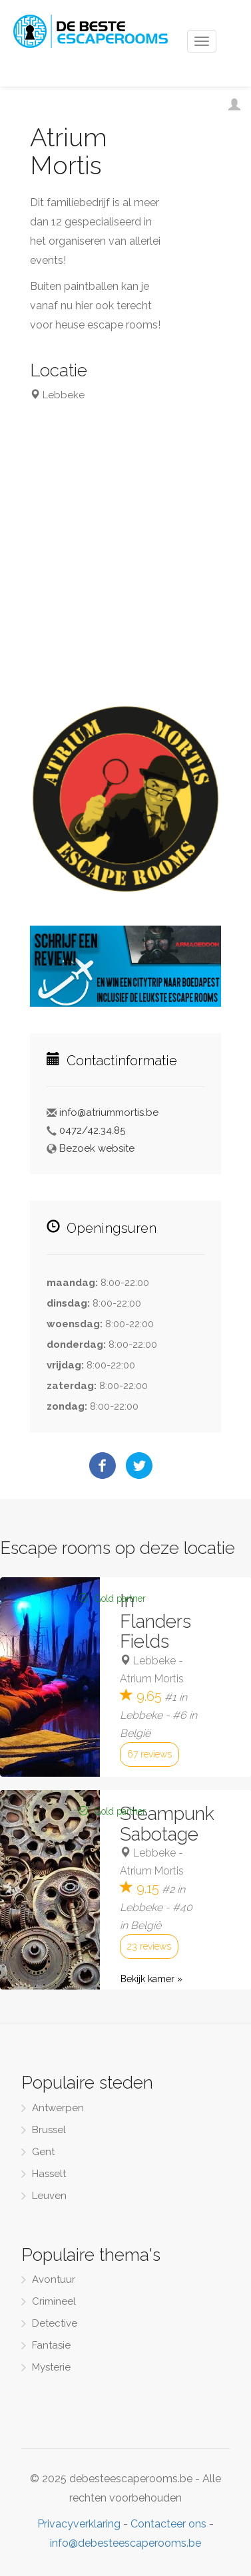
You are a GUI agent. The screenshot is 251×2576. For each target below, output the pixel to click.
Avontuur (53, 2279)
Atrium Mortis (152, 1678)
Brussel (49, 2130)
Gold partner (120, 1598)
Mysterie (51, 2367)
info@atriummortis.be (108, 1112)
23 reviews (149, 1946)
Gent (43, 2152)
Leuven (49, 2196)
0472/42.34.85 (92, 1130)
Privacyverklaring (79, 2523)
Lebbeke (154, 1660)
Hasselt (49, 2174)
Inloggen (240, 107)
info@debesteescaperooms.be (125, 2543)
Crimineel (54, 2301)
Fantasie (51, 2345)
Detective (54, 2323)
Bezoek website (96, 1148)
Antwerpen (58, 2108)
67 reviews (149, 1754)
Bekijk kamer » (151, 1979)
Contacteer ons (168, 2523)
